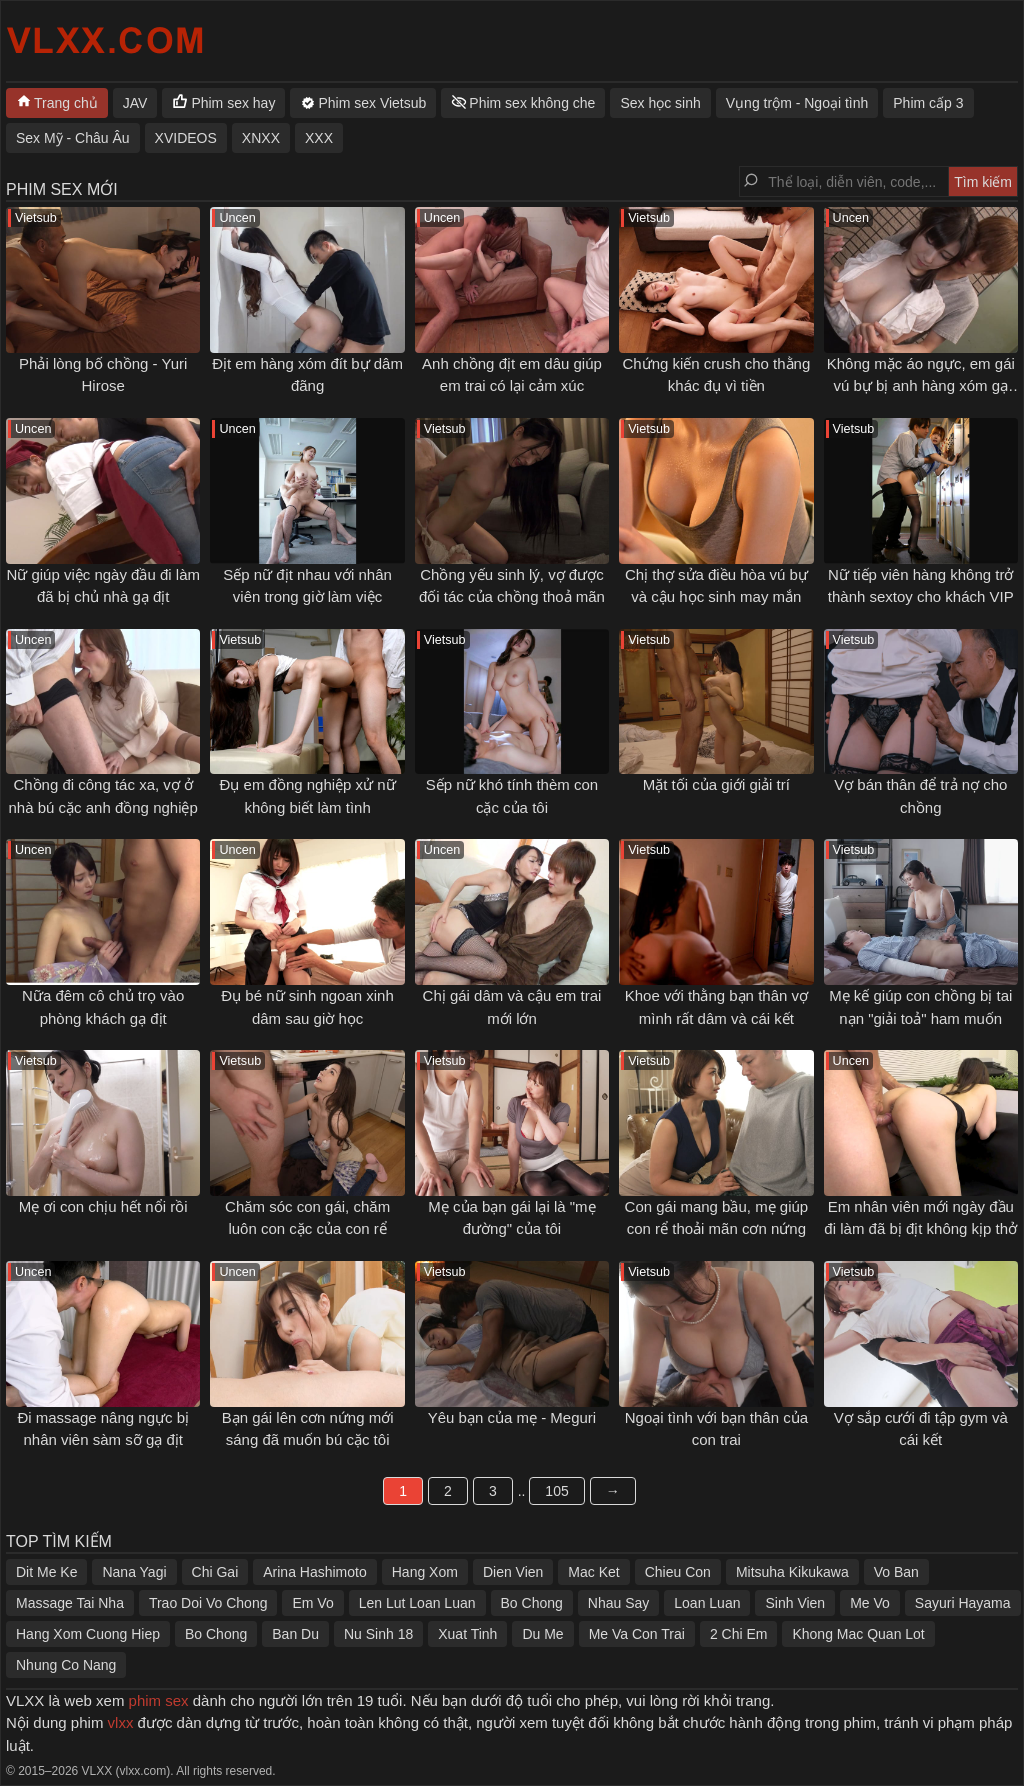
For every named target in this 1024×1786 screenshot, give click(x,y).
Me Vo (870, 1603)
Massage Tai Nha (70, 1603)
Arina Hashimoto (315, 1572)
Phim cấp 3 (928, 103)
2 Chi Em (739, 1634)
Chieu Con (678, 1572)
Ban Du (295, 1634)
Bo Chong (532, 1603)
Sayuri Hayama (963, 1603)
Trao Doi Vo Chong (208, 1603)
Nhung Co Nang (66, 1665)
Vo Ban (896, 1572)
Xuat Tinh (467, 1634)
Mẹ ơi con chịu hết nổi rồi (103, 1206)
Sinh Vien (795, 1603)
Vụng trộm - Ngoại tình (797, 103)
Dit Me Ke (46, 1572)
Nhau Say (618, 1603)
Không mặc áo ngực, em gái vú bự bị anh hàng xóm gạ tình (921, 386)
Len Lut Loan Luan (417, 1603)
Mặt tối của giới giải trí (716, 784)
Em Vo (312, 1603)
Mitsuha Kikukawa (792, 1572)
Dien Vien (513, 1572)
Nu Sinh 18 (378, 1634)
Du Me (542, 1634)
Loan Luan (707, 1603)
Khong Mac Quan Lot (858, 1634)
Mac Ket (593, 1572)
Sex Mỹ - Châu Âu (73, 138)
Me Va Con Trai (637, 1634)
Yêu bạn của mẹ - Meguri (512, 1417)
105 (556, 1491)
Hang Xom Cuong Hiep (88, 1634)
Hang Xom (425, 1572)
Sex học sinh (660, 103)
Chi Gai (215, 1572)
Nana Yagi (134, 1572)
